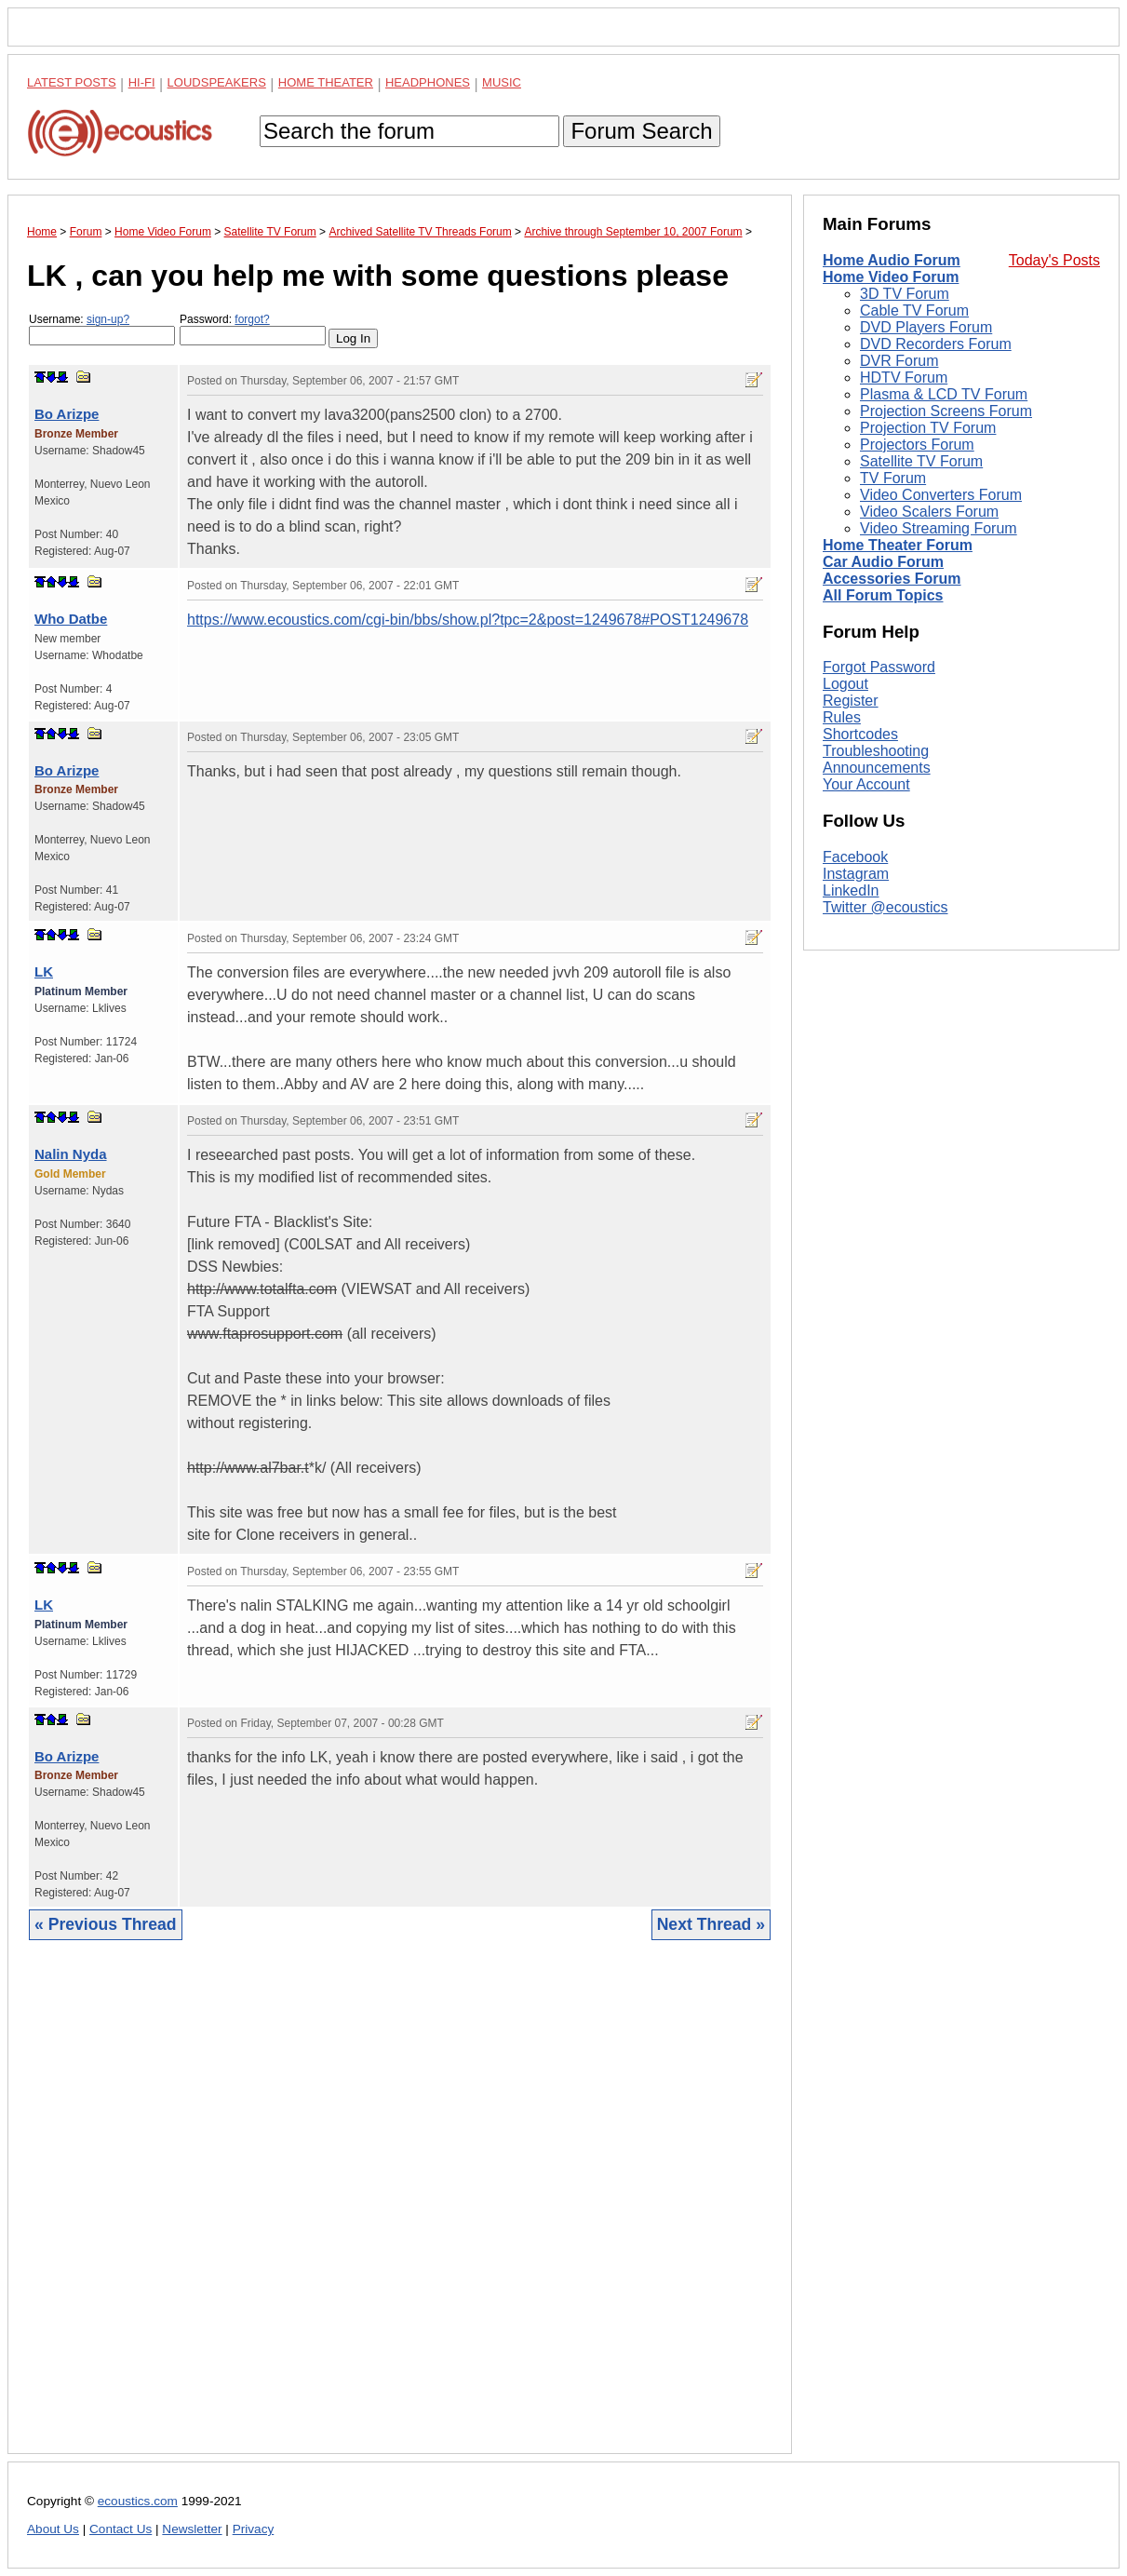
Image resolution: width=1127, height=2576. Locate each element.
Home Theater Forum (898, 545)
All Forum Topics (883, 595)
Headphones (427, 82)
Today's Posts (1054, 260)
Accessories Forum (892, 579)
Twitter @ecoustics (885, 907)
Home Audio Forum (891, 260)
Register (851, 700)
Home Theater (325, 82)
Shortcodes (860, 734)
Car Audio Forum (883, 562)
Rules (842, 717)
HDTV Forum (903, 377)
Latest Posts (71, 82)
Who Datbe (70, 619)
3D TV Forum (904, 294)
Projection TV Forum (928, 428)
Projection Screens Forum (946, 411)
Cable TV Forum (914, 310)
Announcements (877, 767)
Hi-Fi (141, 82)
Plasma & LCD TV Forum (943, 394)
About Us (53, 2529)
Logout (845, 684)
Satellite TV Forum (921, 461)
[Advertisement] (399, 2211)
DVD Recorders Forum (936, 344)
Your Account (866, 784)
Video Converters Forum (941, 495)
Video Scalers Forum (929, 511)
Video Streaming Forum (938, 528)
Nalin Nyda (70, 1154)
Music (501, 82)
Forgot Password (879, 667)
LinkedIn (851, 890)
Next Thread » (711, 1924)
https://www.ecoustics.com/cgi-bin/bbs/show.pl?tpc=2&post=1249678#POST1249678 (467, 619)
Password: (253, 329)
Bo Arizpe (66, 414)
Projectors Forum (917, 444)
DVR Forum (899, 361)
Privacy (254, 2529)
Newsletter (191, 2529)
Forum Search (641, 130)
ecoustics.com (138, 2501)
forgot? (252, 319)
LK (43, 971)
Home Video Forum (891, 277)
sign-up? (108, 319)
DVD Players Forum (926, 327)
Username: (102, 329)
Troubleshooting (876, 751)
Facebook (855, 857)
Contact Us (120, 2529)
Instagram (856, 874)
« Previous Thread (105, 1924)
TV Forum (893, 478)
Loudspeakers (217, 82)
